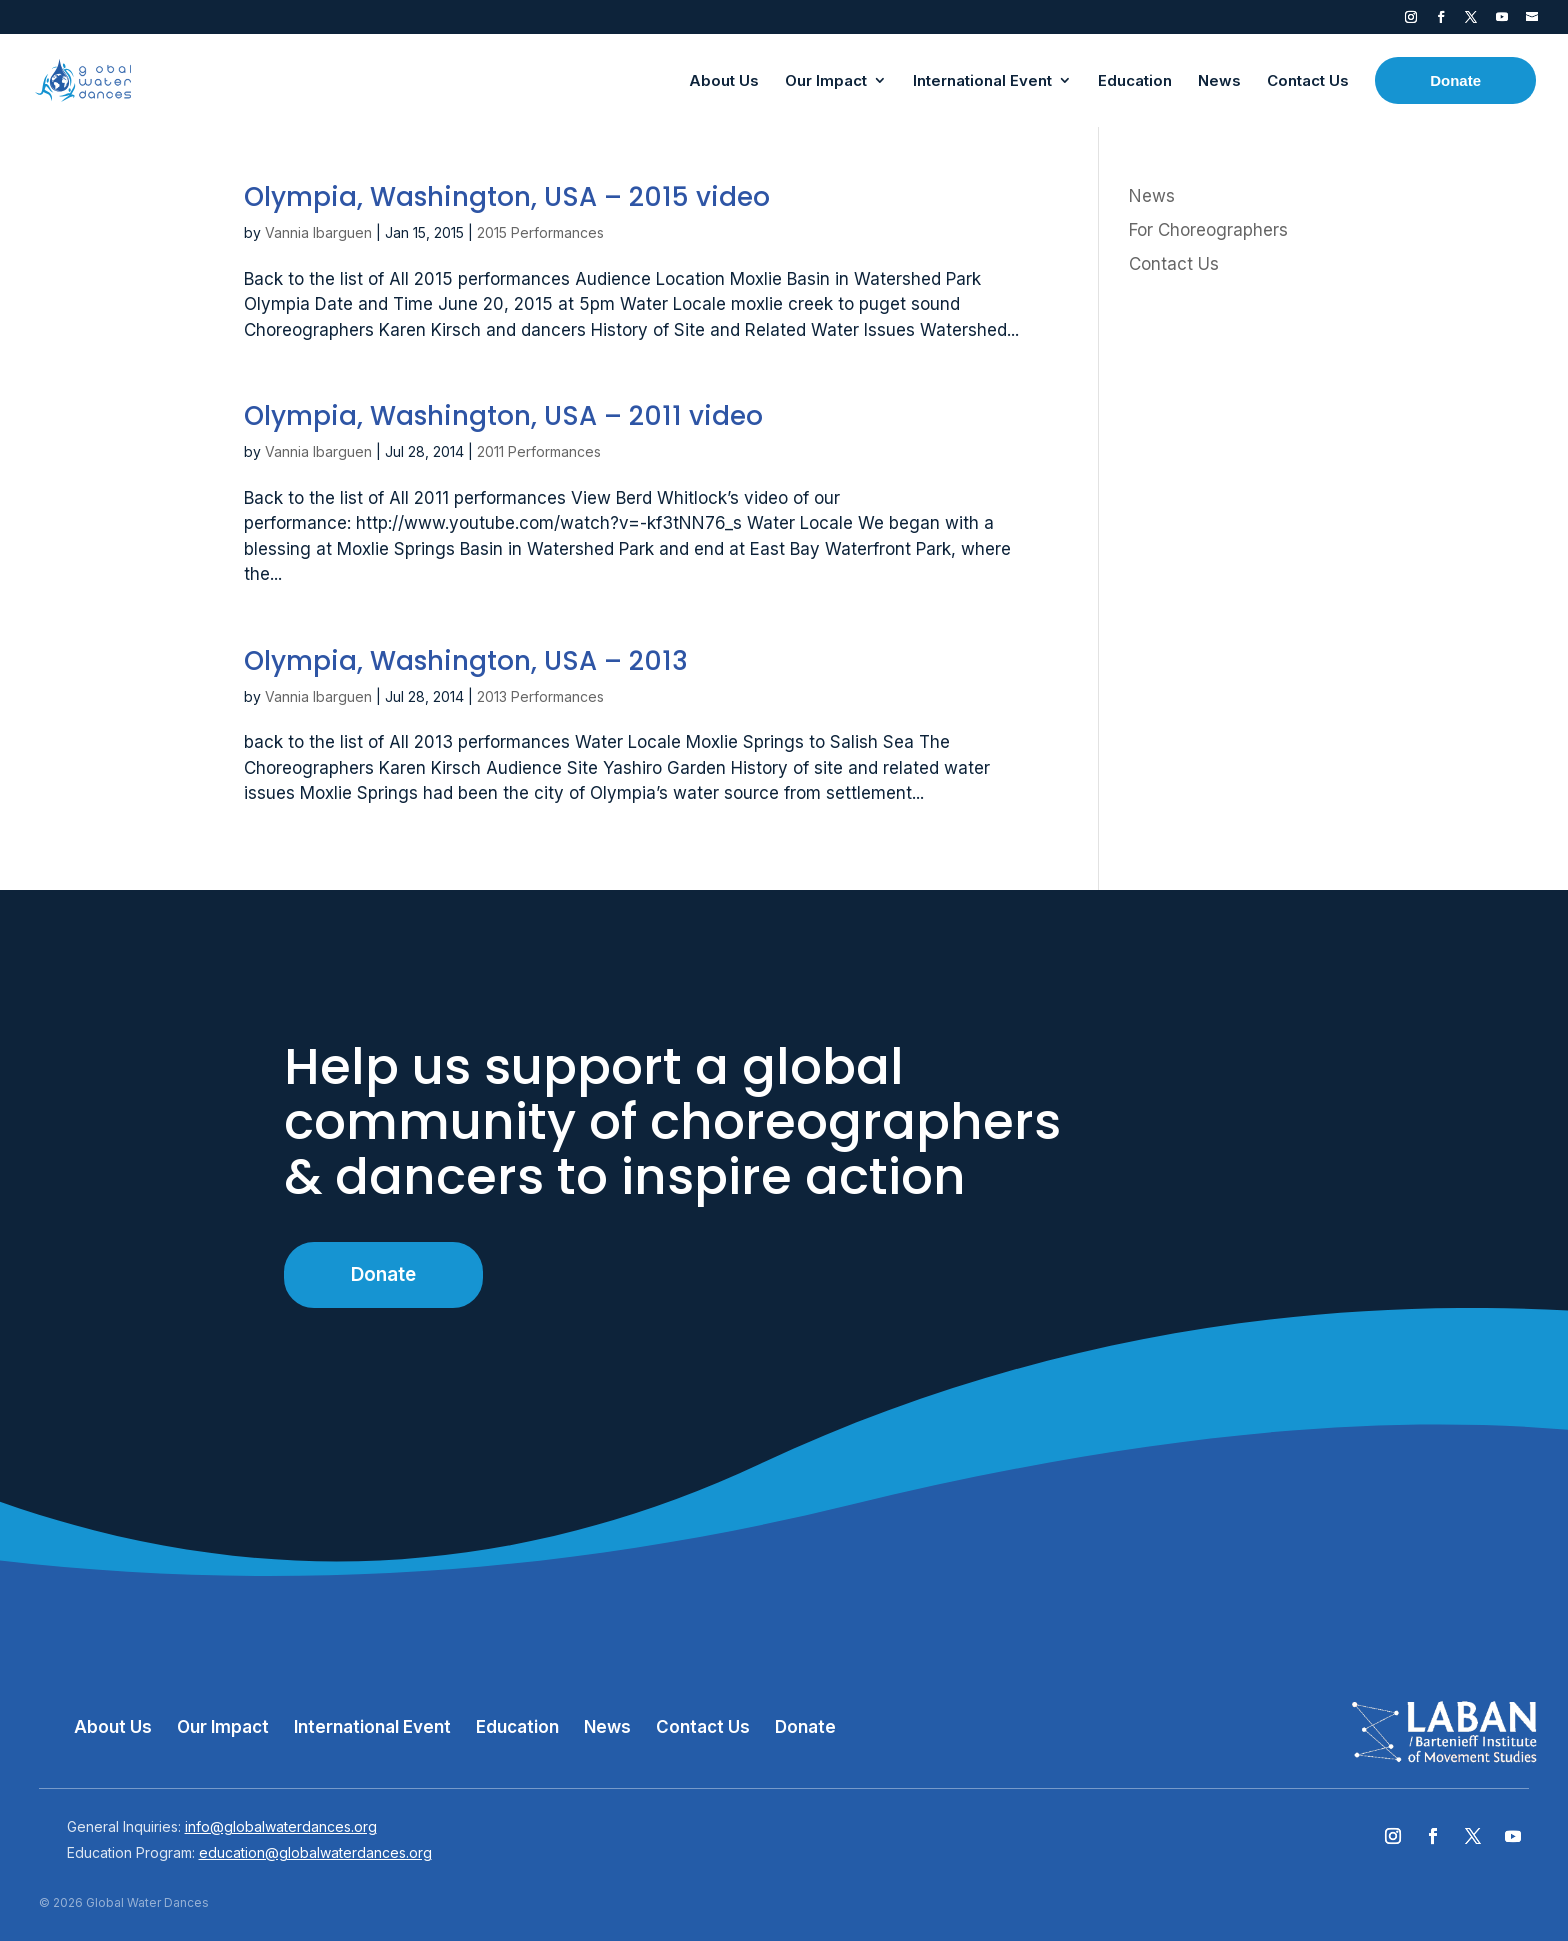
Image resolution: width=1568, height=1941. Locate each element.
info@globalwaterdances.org (281, 1826)
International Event (372, 1727)
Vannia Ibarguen (318, 232)
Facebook (1441, 21)
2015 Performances (540, 232)
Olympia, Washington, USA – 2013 (466, 661)
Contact (1532, 21)
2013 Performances (540, 696)
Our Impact (223, 1727)
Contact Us (1174, 264)
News (1152, 196)
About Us (113, 1727)
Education (517, 1727)
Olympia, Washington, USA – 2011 (503, 416)
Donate (383, 1274)
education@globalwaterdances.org (315, 1852)
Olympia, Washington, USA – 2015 (507, 197)
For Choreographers (1208, 230)
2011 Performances (539, 451)
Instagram (1411, 21)
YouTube (1502, 21)
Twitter (1471, 21)
